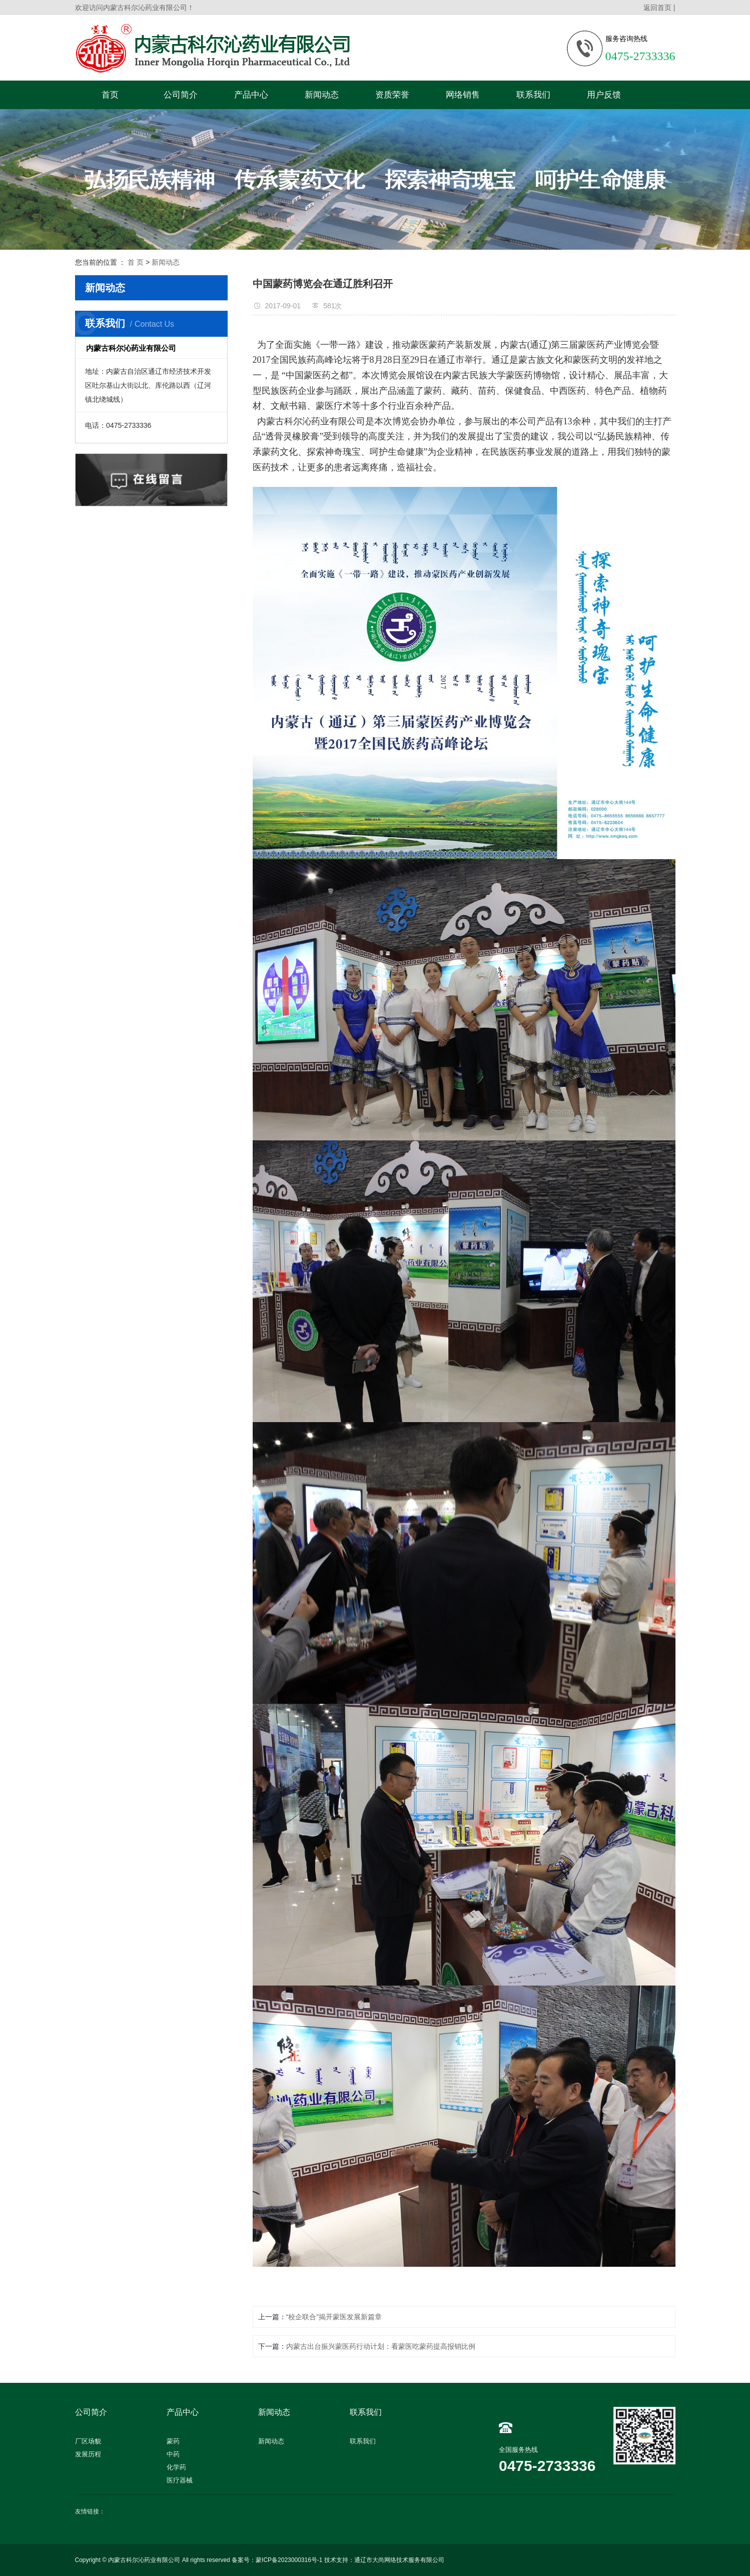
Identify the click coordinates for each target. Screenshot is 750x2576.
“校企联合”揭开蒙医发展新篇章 (334, 2317)
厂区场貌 (88, 2441)
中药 (173, 2454)
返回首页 (657, 8)
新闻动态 (322, 95)
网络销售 (463, 95)
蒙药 (173, 2441)
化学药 (176, 2467)
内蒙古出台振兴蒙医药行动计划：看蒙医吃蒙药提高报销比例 (380, 2346)
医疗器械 (180, 2480)
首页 (110, 95)
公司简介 (181, 95)
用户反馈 (604, 95)
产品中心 (251, 95)
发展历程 (88, 2454)
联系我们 (533, 95)
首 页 (136, 262)
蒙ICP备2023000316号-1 (289, 2559)
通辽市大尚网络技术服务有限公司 (399, 2559)
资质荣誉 (392, 95)
